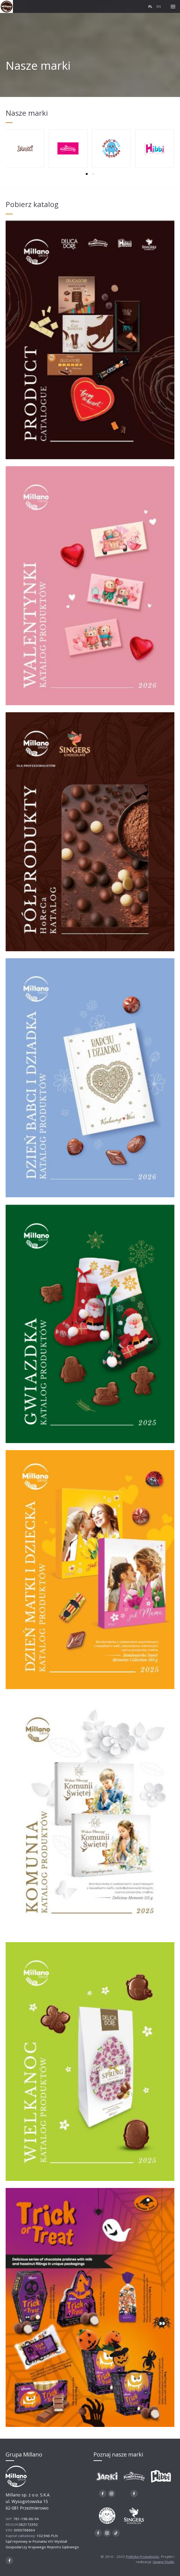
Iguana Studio (163, 2561)
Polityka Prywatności (142, 2556)
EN (158, 6)
